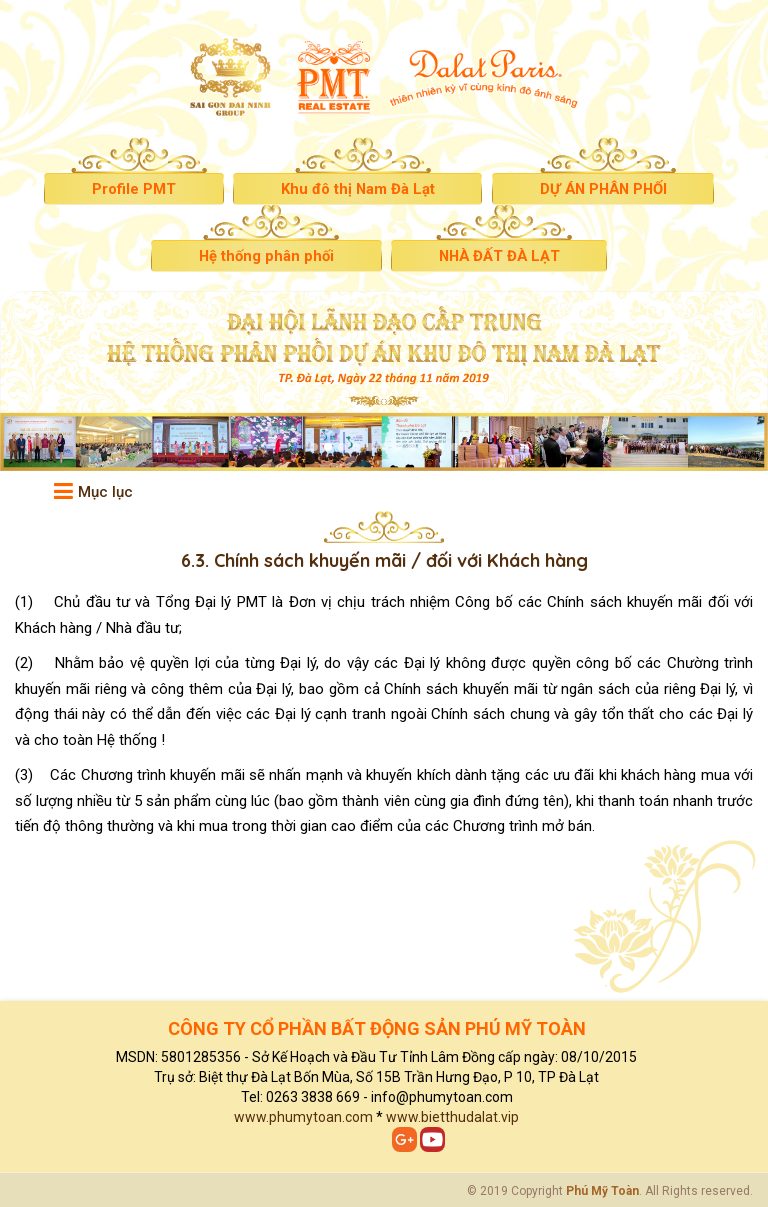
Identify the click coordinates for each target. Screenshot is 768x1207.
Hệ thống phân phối (261, 257)
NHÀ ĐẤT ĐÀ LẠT (503, 257)
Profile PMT (123, 190)
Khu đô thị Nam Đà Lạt (354, 190)
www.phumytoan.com (303, 1117)
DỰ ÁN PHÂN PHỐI (610, 190)
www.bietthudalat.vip (452, 1117)
